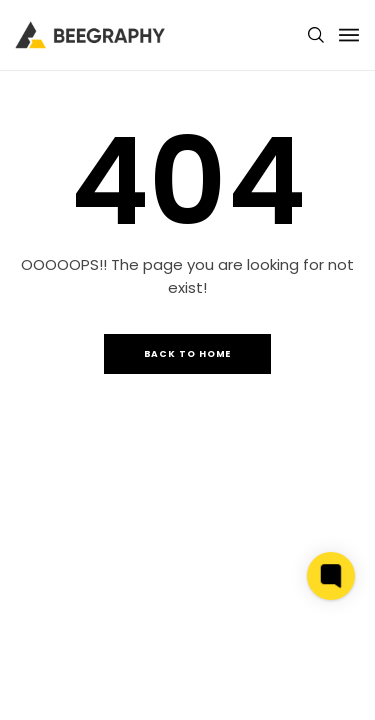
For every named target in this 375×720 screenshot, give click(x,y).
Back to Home (188, 354)
